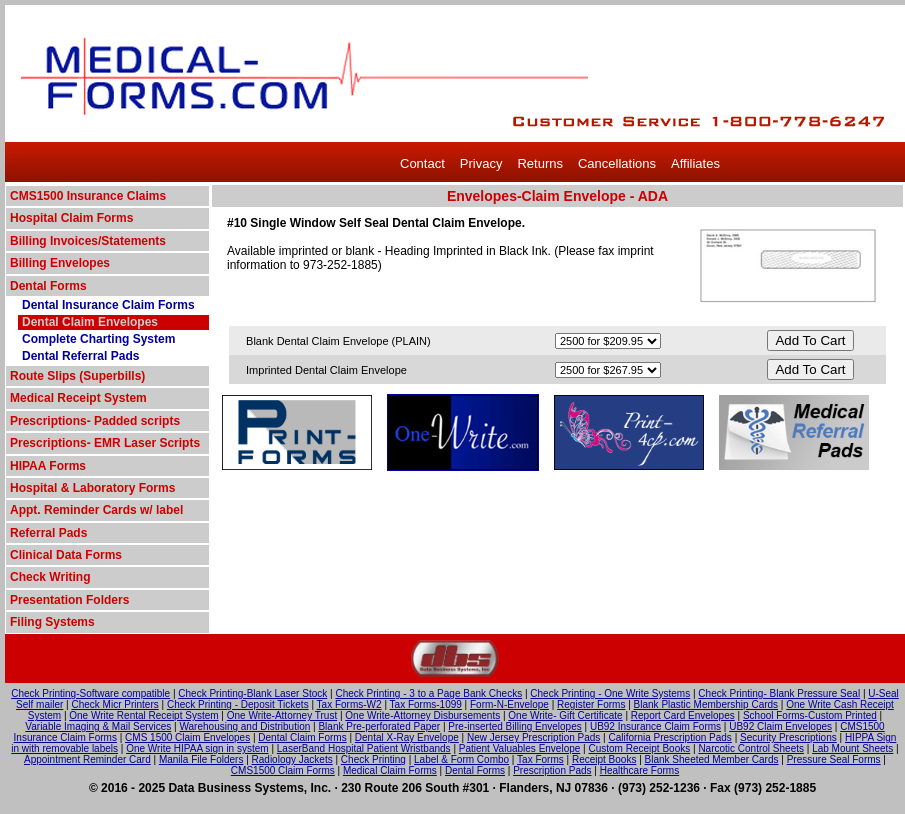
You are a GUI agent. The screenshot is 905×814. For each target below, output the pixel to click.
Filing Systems (52, 622)
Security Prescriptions (788, 737)
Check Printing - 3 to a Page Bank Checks (428, 693)
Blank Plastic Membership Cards (706, 704)
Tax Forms (540, 759)
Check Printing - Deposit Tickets (238, 704)
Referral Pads (48, 533)
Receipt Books (604, 759)
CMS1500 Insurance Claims (88, 196)
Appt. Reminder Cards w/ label (96, 510)
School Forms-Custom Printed (810, 715)
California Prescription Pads (669, 737)
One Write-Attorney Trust (282, 715)
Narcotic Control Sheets (751, 748)
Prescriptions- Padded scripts (95, 421)
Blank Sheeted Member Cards (712, 759)
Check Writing (50, 577)
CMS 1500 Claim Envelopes (187, 737)
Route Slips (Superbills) (77, 376)
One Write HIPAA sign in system (197, 748)
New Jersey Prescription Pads (533, 737)
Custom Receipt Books (640, 748)
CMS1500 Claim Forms (283, 770)
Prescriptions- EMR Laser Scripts (105, 443)
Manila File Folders (201, 759)
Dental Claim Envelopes (90, 322)
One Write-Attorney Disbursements (422, 715)
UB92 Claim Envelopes (780, 726)
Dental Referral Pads (80, 356)
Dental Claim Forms (302, 737)
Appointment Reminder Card (87, 759)
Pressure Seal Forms (834, 759)
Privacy (481, 163)
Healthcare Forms (639, 770)
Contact (422, 163)
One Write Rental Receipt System (143, 715)
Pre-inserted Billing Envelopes (514, 726)
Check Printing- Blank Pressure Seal (779, 693)
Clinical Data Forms (66, 555)
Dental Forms (48, 286)
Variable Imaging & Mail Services (98, 726)
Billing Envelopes (60, 263)
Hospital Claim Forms (71, 218)
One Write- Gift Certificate (565, 715)
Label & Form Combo (461, 759)
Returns (540, 163)
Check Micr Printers (115, 704)
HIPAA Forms (48, 466)
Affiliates (695, 163)
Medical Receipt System (78, 398)
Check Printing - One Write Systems (610, 693)
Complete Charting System (98, 339)
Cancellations (617, 163)
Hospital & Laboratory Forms (92, 488)
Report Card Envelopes (683, 715)
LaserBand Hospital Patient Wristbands (364, 748)
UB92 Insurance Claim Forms (655, 726)
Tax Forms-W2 (349, 704)
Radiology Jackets (292, 759)
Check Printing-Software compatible (90, 693)
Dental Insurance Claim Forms (108, 305)
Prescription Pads (552, 770)
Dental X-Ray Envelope (407, 737)
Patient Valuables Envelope (520, 748)
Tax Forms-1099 (426, 704)
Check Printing (373, 759)
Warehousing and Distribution (244, 726)
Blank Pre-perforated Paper (379, 726)
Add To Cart (810, 340)
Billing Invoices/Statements (88, 241)
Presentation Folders (69, 600)
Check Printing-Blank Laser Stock (252, 693)
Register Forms (591, 704)
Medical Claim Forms (390, 770)
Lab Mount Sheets (852, 748)
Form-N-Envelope (509, 704)
